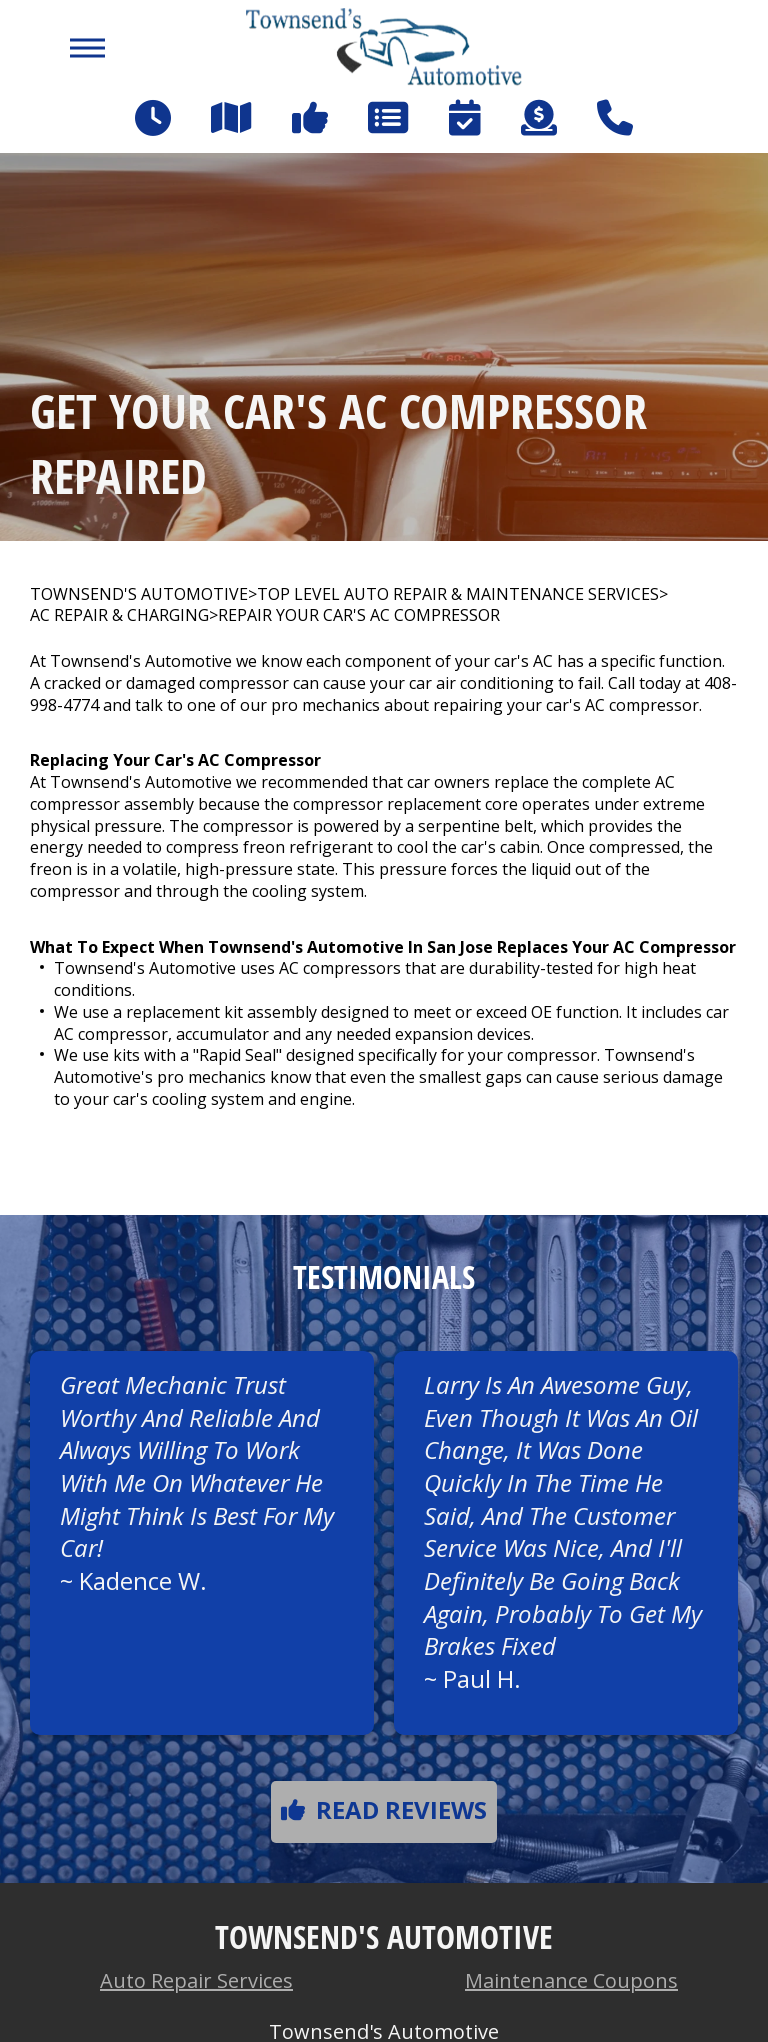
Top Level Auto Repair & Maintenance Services (458, 594)
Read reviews (384, 1809)
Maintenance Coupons (571, 1980)
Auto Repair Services (196, 1980)
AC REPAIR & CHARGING (119, 615)
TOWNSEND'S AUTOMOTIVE (139, 594)
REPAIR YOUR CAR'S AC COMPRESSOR (359, 615)
